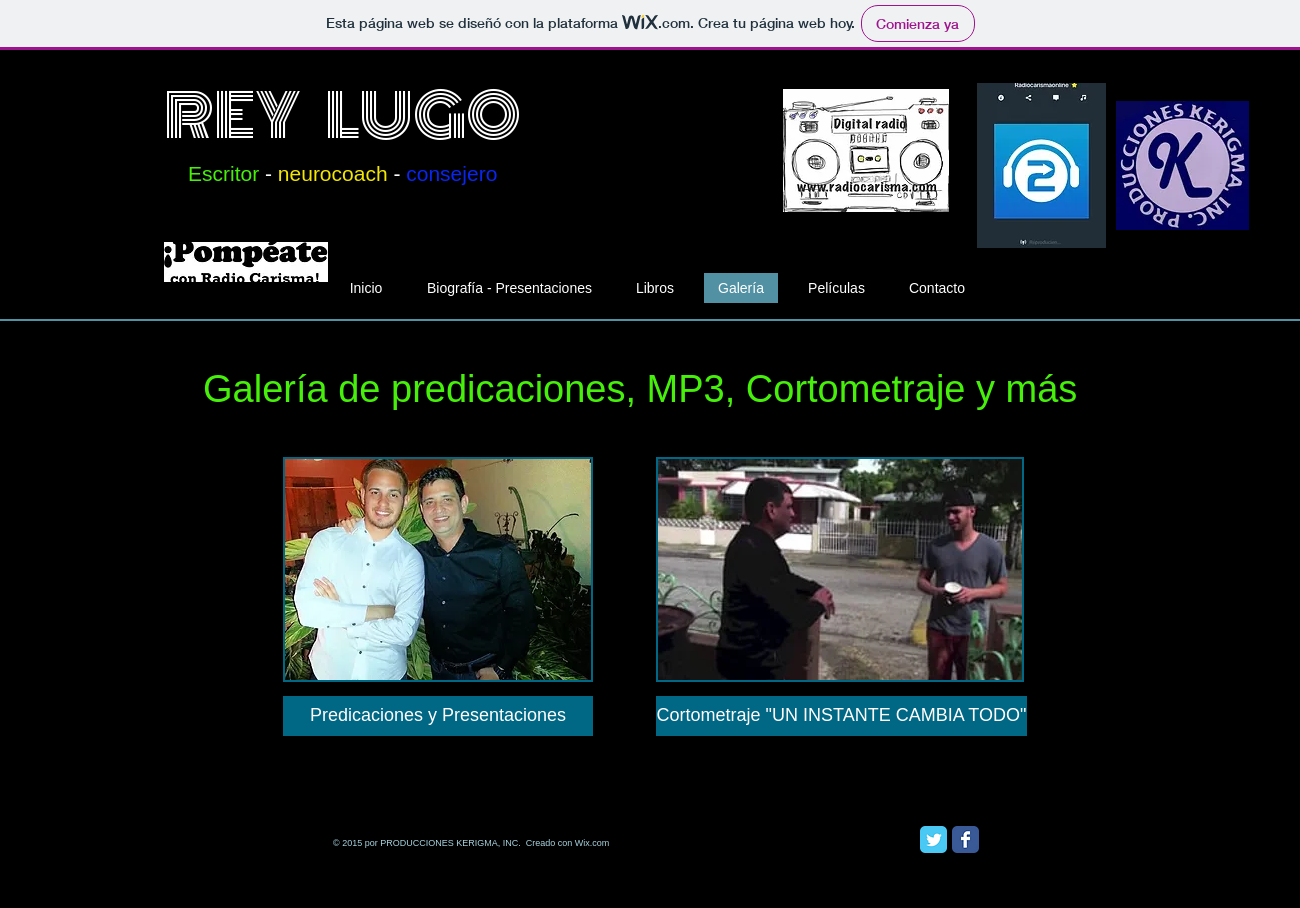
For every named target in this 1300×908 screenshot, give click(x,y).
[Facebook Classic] (965, 839)
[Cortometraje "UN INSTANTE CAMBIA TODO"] (841, 716)
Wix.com (592, 843)
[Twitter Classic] (933, 839)
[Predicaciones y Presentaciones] (438, 716)
